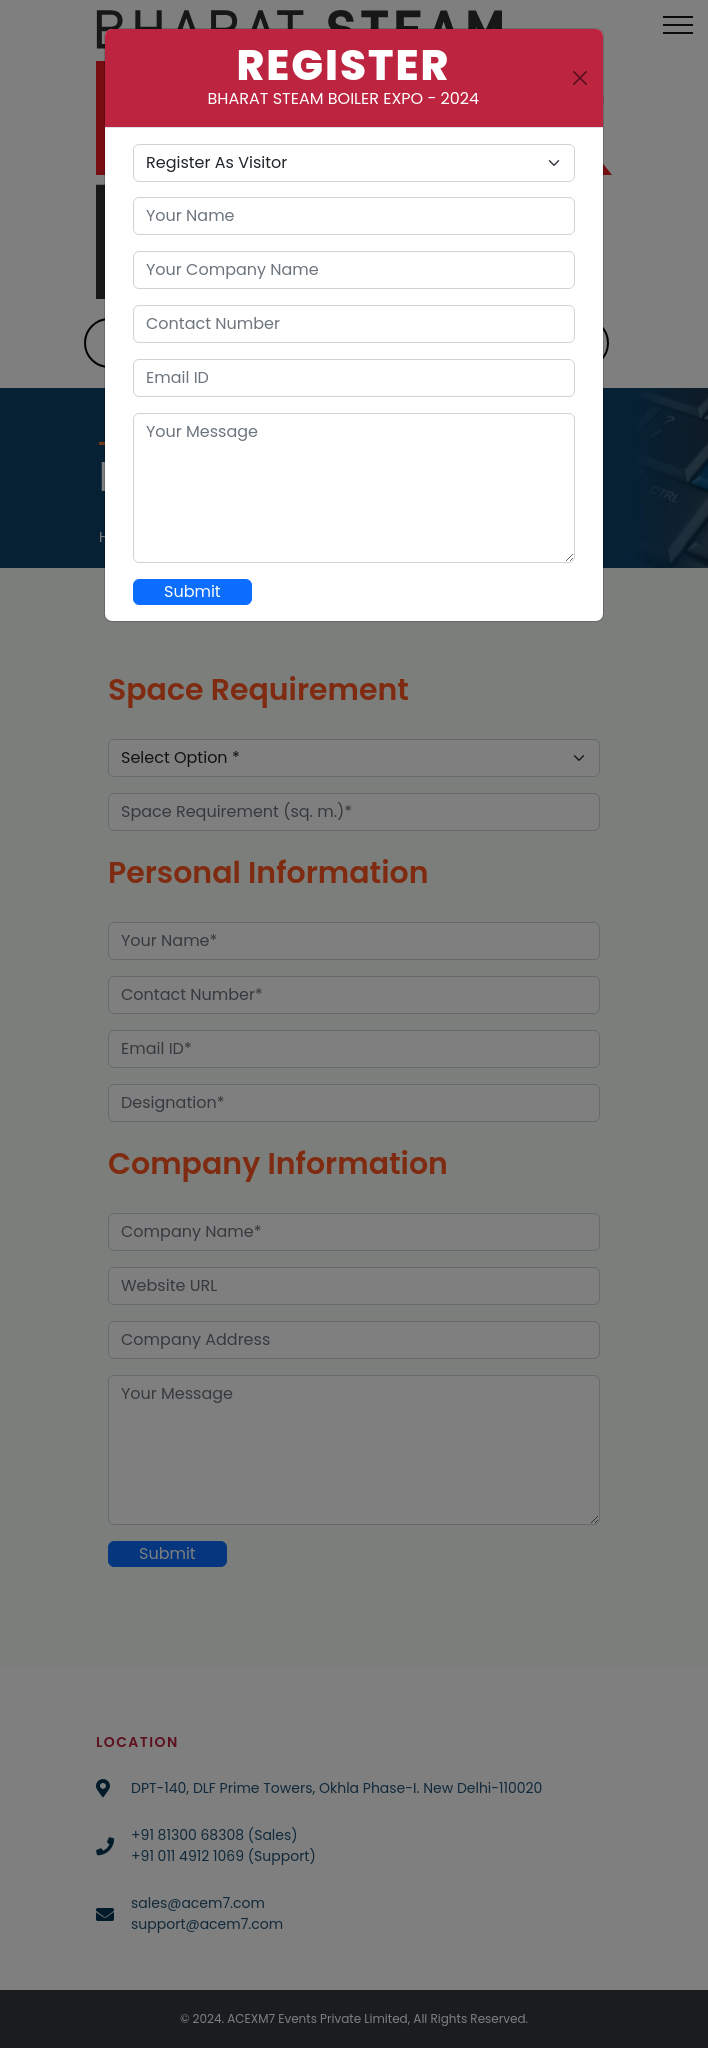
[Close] (580, 78)
